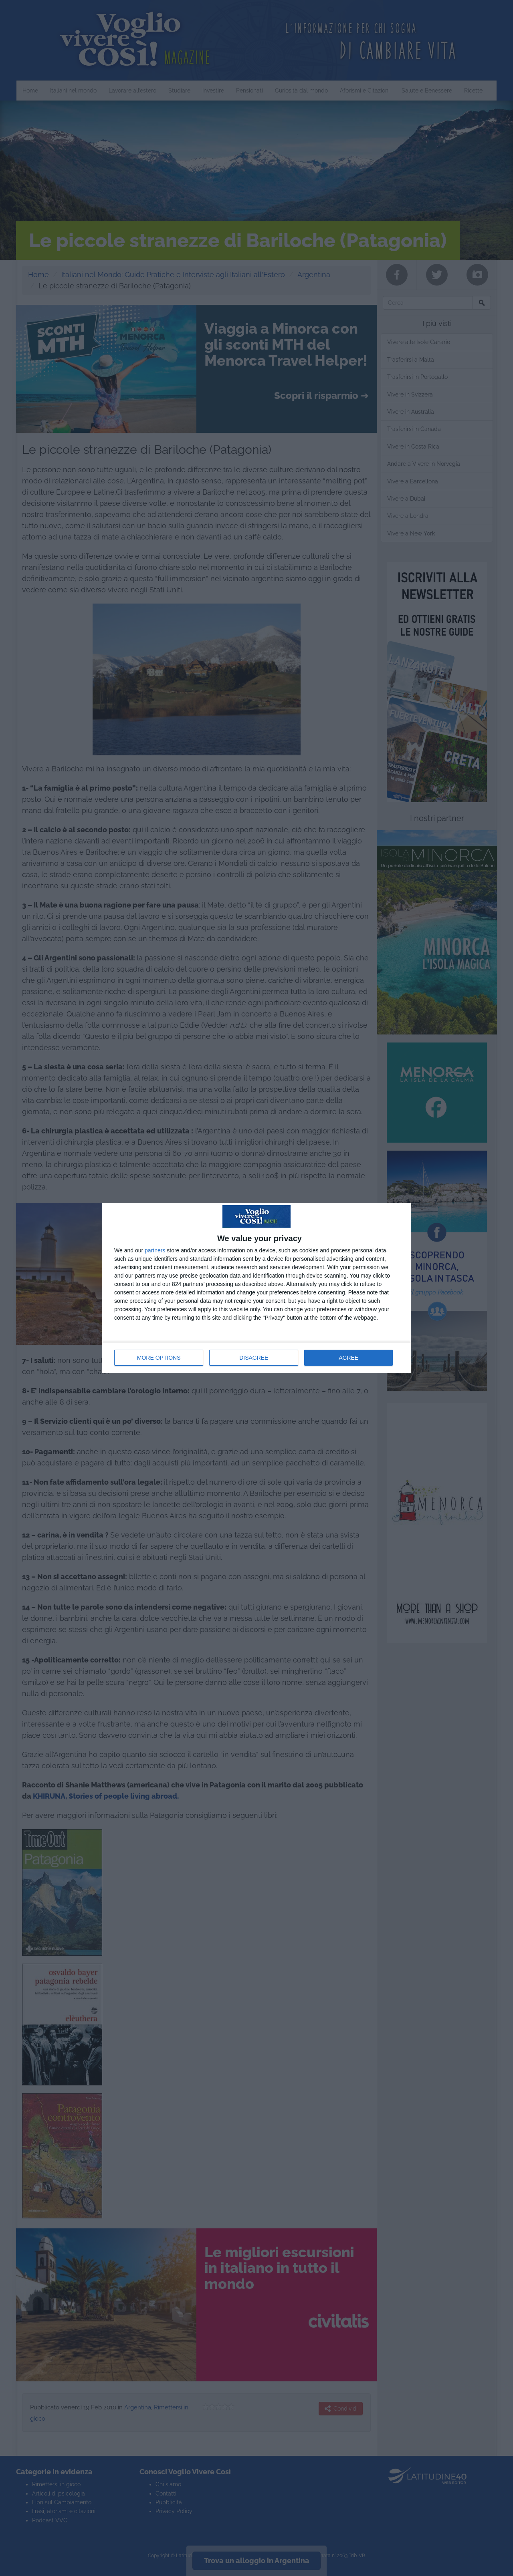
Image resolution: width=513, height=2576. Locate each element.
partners (155, 1250)
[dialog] (256, 1288)
